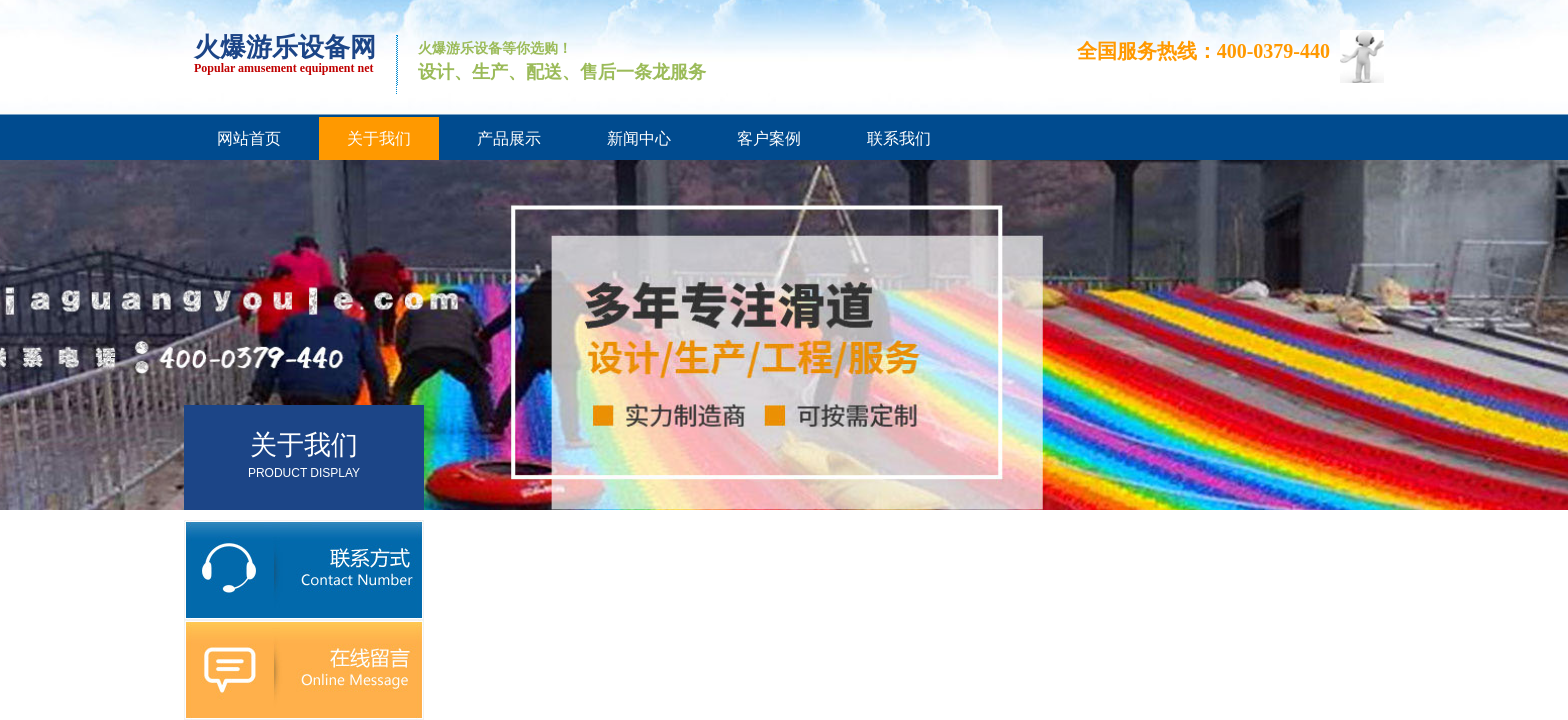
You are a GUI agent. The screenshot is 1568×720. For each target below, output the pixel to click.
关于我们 (379, 138)
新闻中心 (639, 138)
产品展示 (509, 138)
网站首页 (249, 138)
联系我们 (899, 138)
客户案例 (769, 138)
